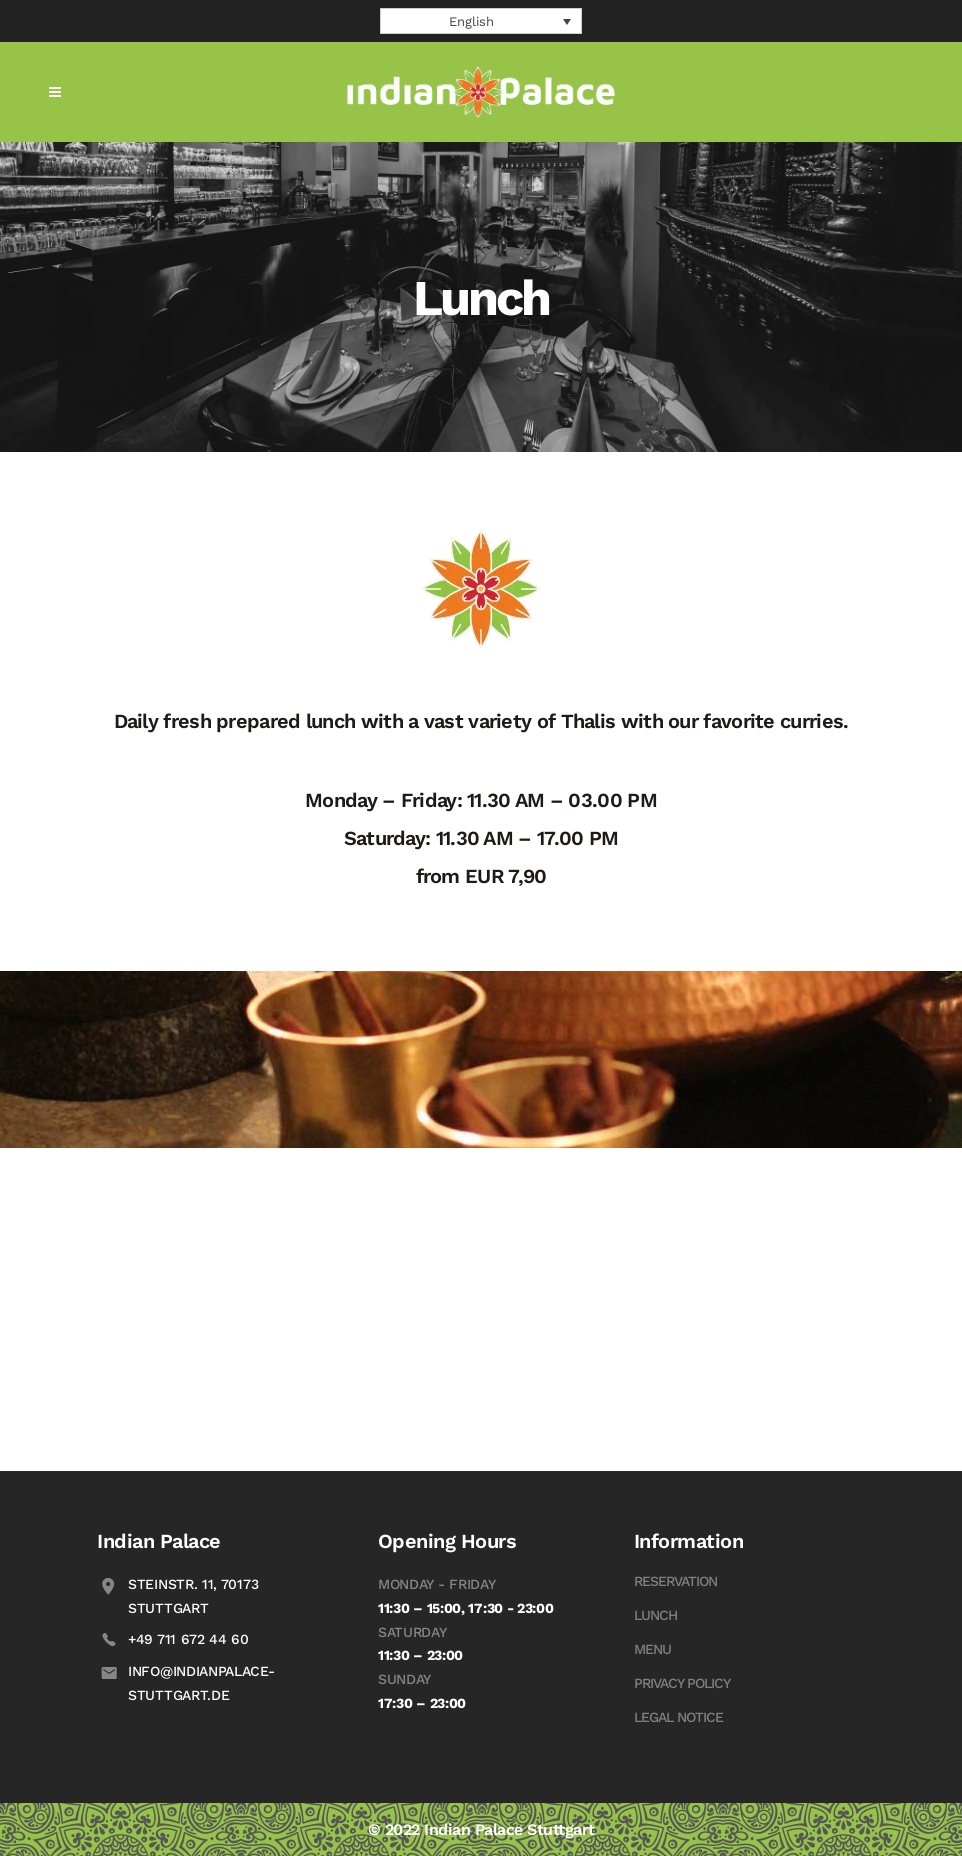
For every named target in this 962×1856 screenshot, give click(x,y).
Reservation (675, 1581)
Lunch (655, 1615)
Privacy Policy (682, 1683)
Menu (652, 1649)
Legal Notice (678, 1717)
